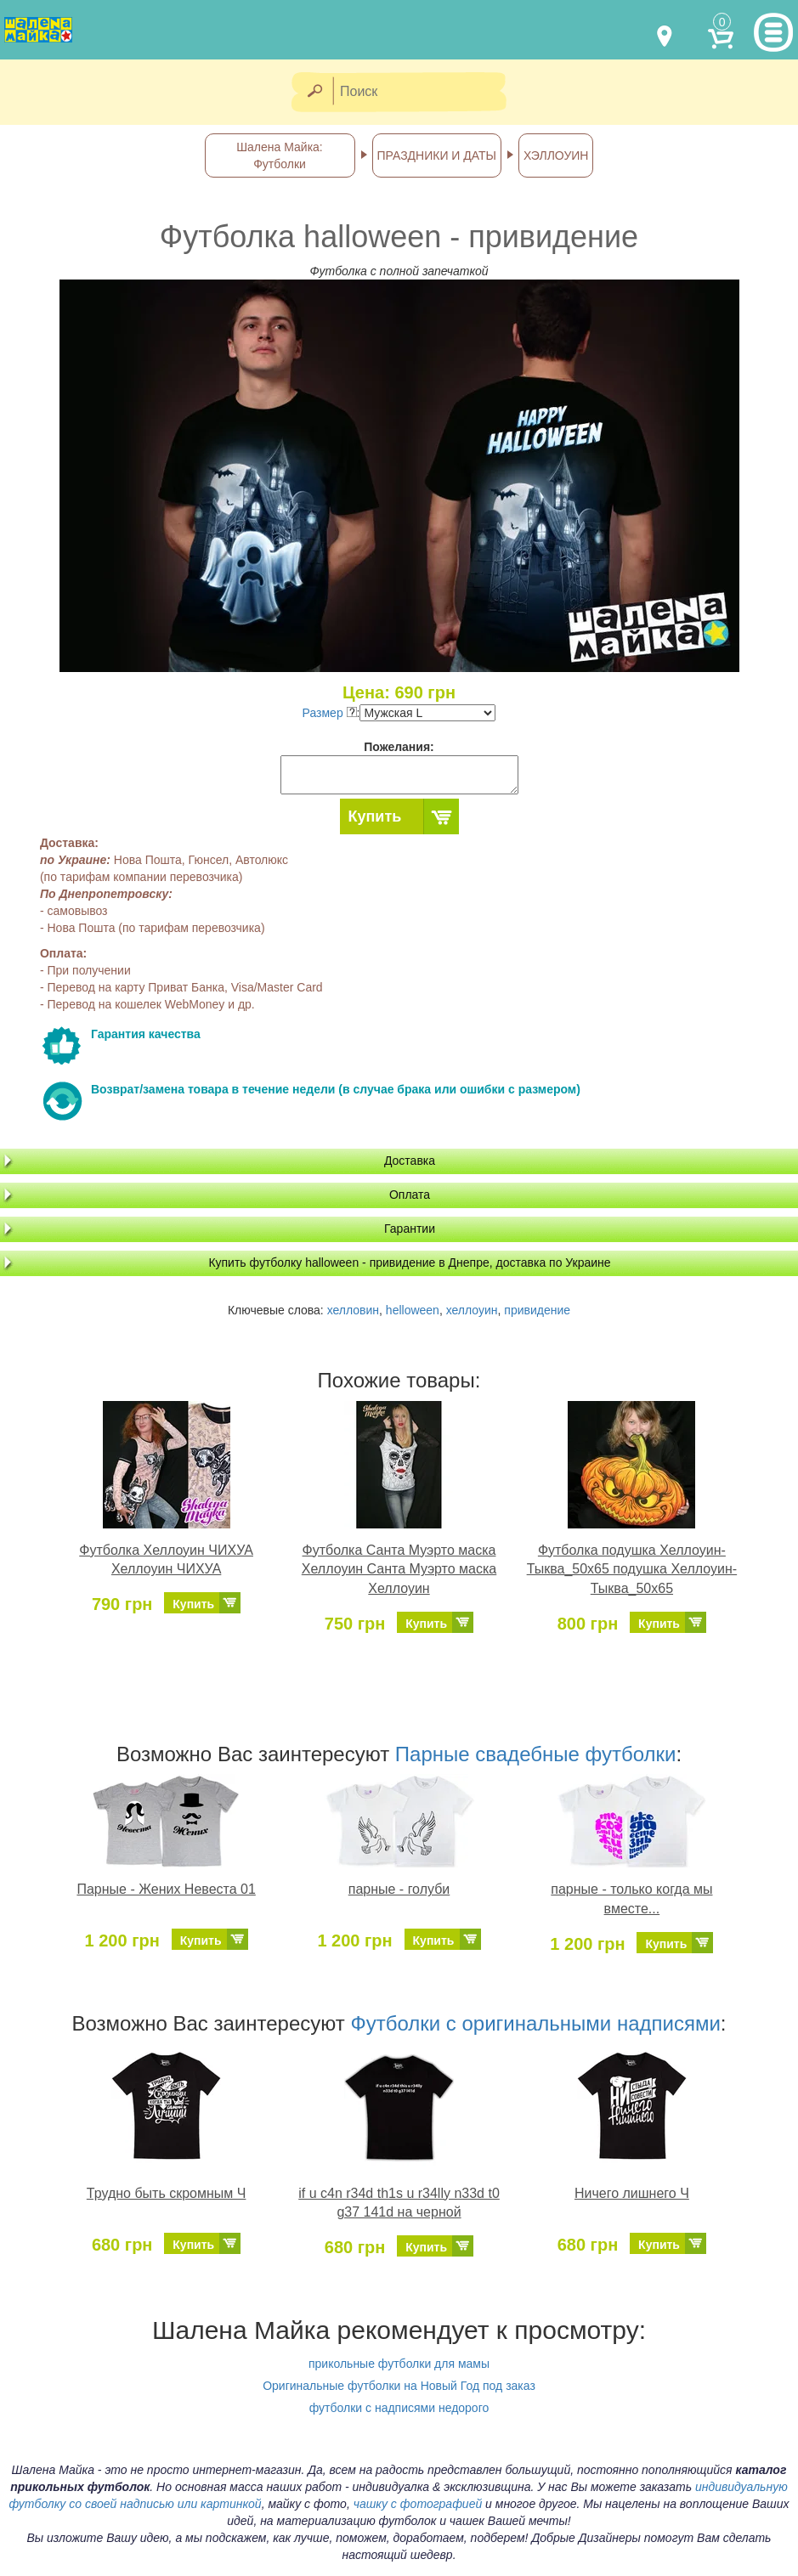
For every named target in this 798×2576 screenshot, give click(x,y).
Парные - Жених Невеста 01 (165, 1889)
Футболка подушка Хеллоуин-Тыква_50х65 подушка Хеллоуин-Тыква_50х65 (632, 1569)
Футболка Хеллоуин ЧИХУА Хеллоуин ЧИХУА (166, 1560)
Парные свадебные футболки (535, 1754)
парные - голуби (399, 1889)
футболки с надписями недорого (399, 2408)
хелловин (353, 1310)
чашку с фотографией (418, 2504)
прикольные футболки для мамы (399, 2363)
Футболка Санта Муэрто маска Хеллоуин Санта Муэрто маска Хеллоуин (399, 1569)
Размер (330, 713)
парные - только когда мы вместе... (631, 1899)
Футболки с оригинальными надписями (535, 2023)
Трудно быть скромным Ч (166, 2193)
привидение (537, 1310)
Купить (375, 816)
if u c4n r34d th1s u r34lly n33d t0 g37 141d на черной (399, 2203)
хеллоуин (472, 1310)
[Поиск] (425, 92)
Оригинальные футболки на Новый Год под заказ (399, 2385)
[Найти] (314, 92)
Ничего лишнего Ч (631, 2193)
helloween (412, 1310)
